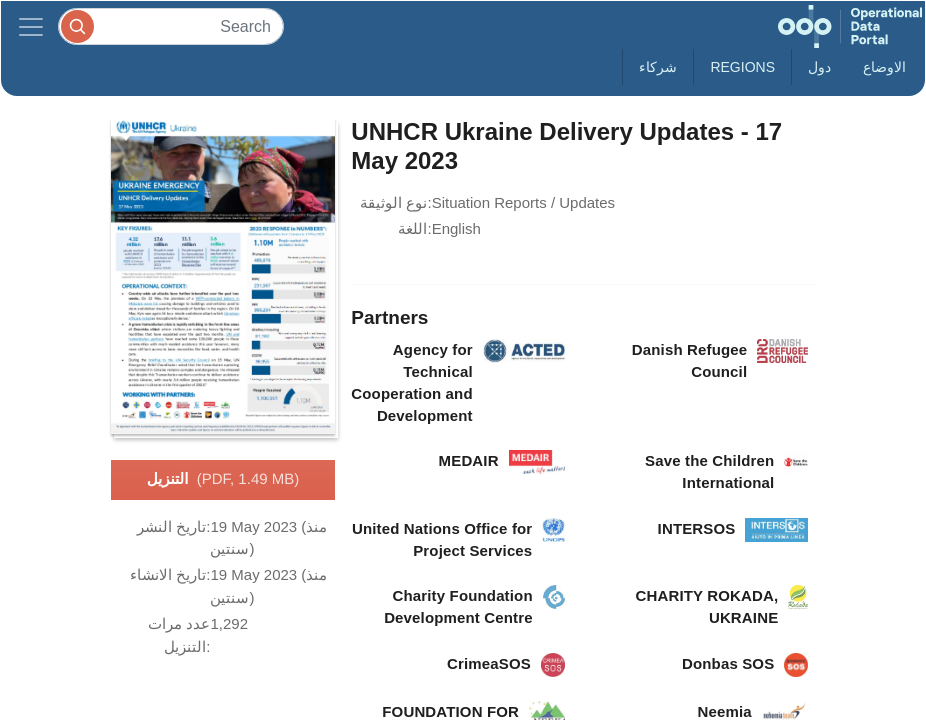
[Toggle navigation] (31, 26)
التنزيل (223, 480)
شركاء (658, 67)
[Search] (171, 26)
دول (819, 67)
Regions (742, 67)
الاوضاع (884, 67)
